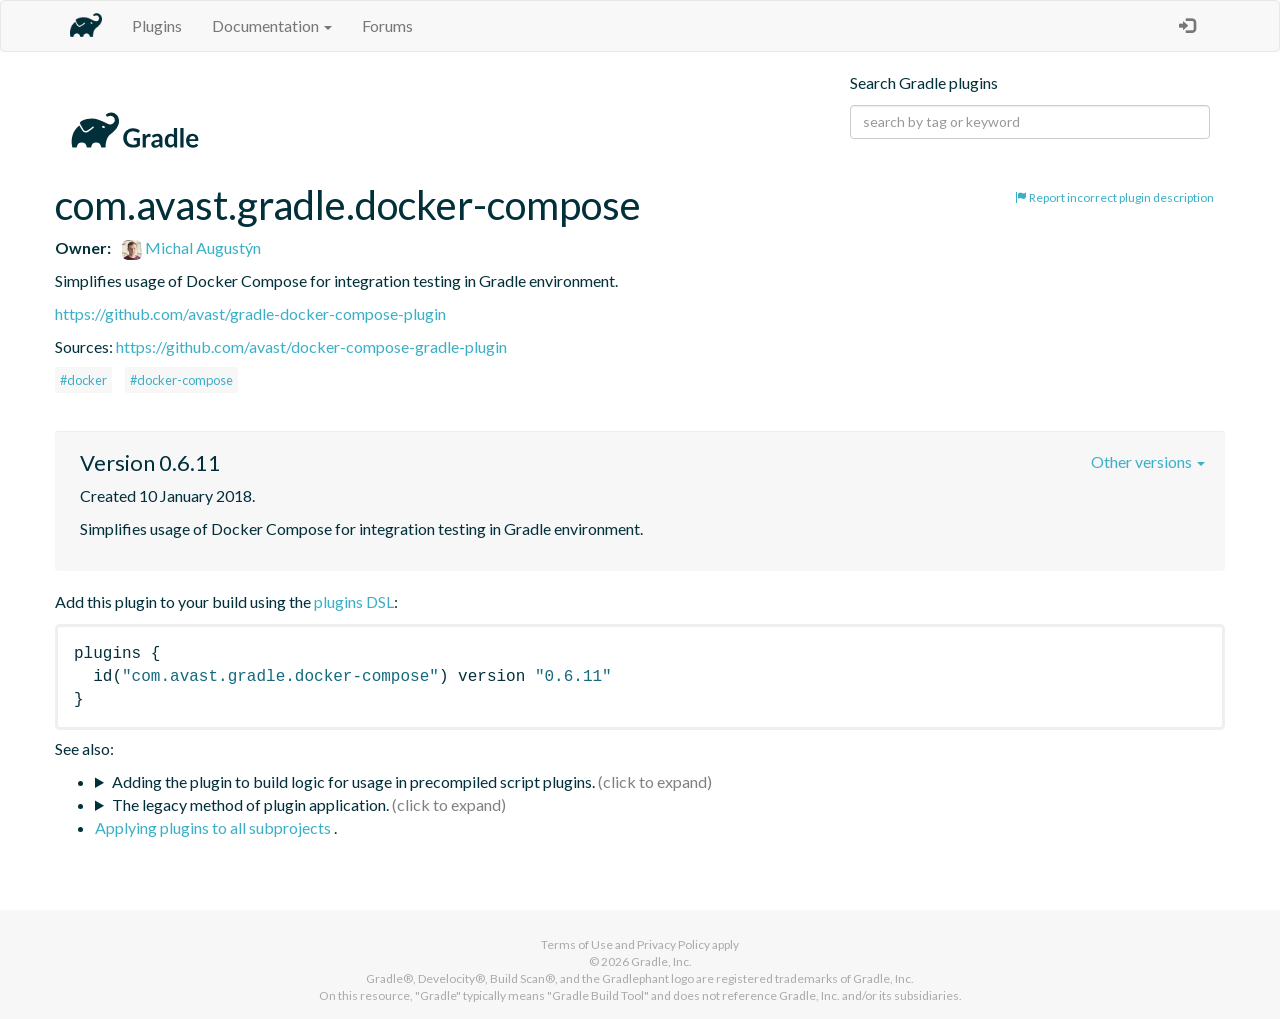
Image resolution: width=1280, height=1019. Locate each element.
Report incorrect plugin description (1114, 197)
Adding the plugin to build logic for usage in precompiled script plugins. (353, 781)
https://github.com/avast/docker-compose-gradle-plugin (311, 346)
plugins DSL (354, 601)
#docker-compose (181, 380)
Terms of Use (577, 944)
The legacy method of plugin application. (250, 804)
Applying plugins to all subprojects (214, 827)
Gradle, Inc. (661, 961)
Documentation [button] (272, 25)
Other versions (1148, 461)
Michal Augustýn (191, 247)
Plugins (157, 25)
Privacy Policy (673, 944)
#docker (83, 380)
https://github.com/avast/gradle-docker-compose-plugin (250, 313)
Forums (387, 25)
